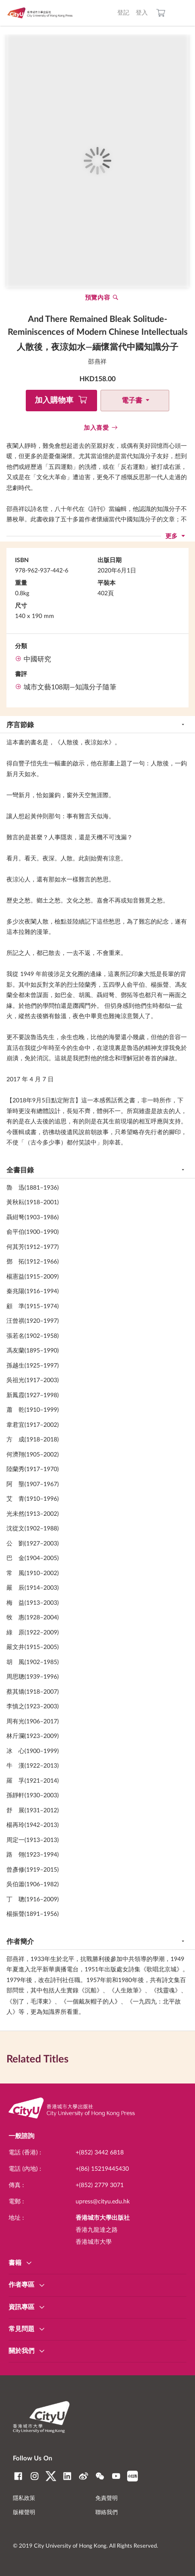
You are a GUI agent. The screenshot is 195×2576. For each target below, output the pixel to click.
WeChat (99, 2476)
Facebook (18, 2476)
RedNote (132, 2476)
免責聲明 (106, 2498)
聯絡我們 (106, 2512)
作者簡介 (20, 1941)
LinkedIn (67, 2476)
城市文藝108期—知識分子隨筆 (70, 687)
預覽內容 (97, 298)
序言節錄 (20, 725)
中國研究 (37, 659)
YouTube (116, 2476)
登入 (142, 13)
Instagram (34, 2476)
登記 (123, 13)
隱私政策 (24, 2498)
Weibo (83, 2476)
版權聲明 (24, 2512)
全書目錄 (20, 1170)
